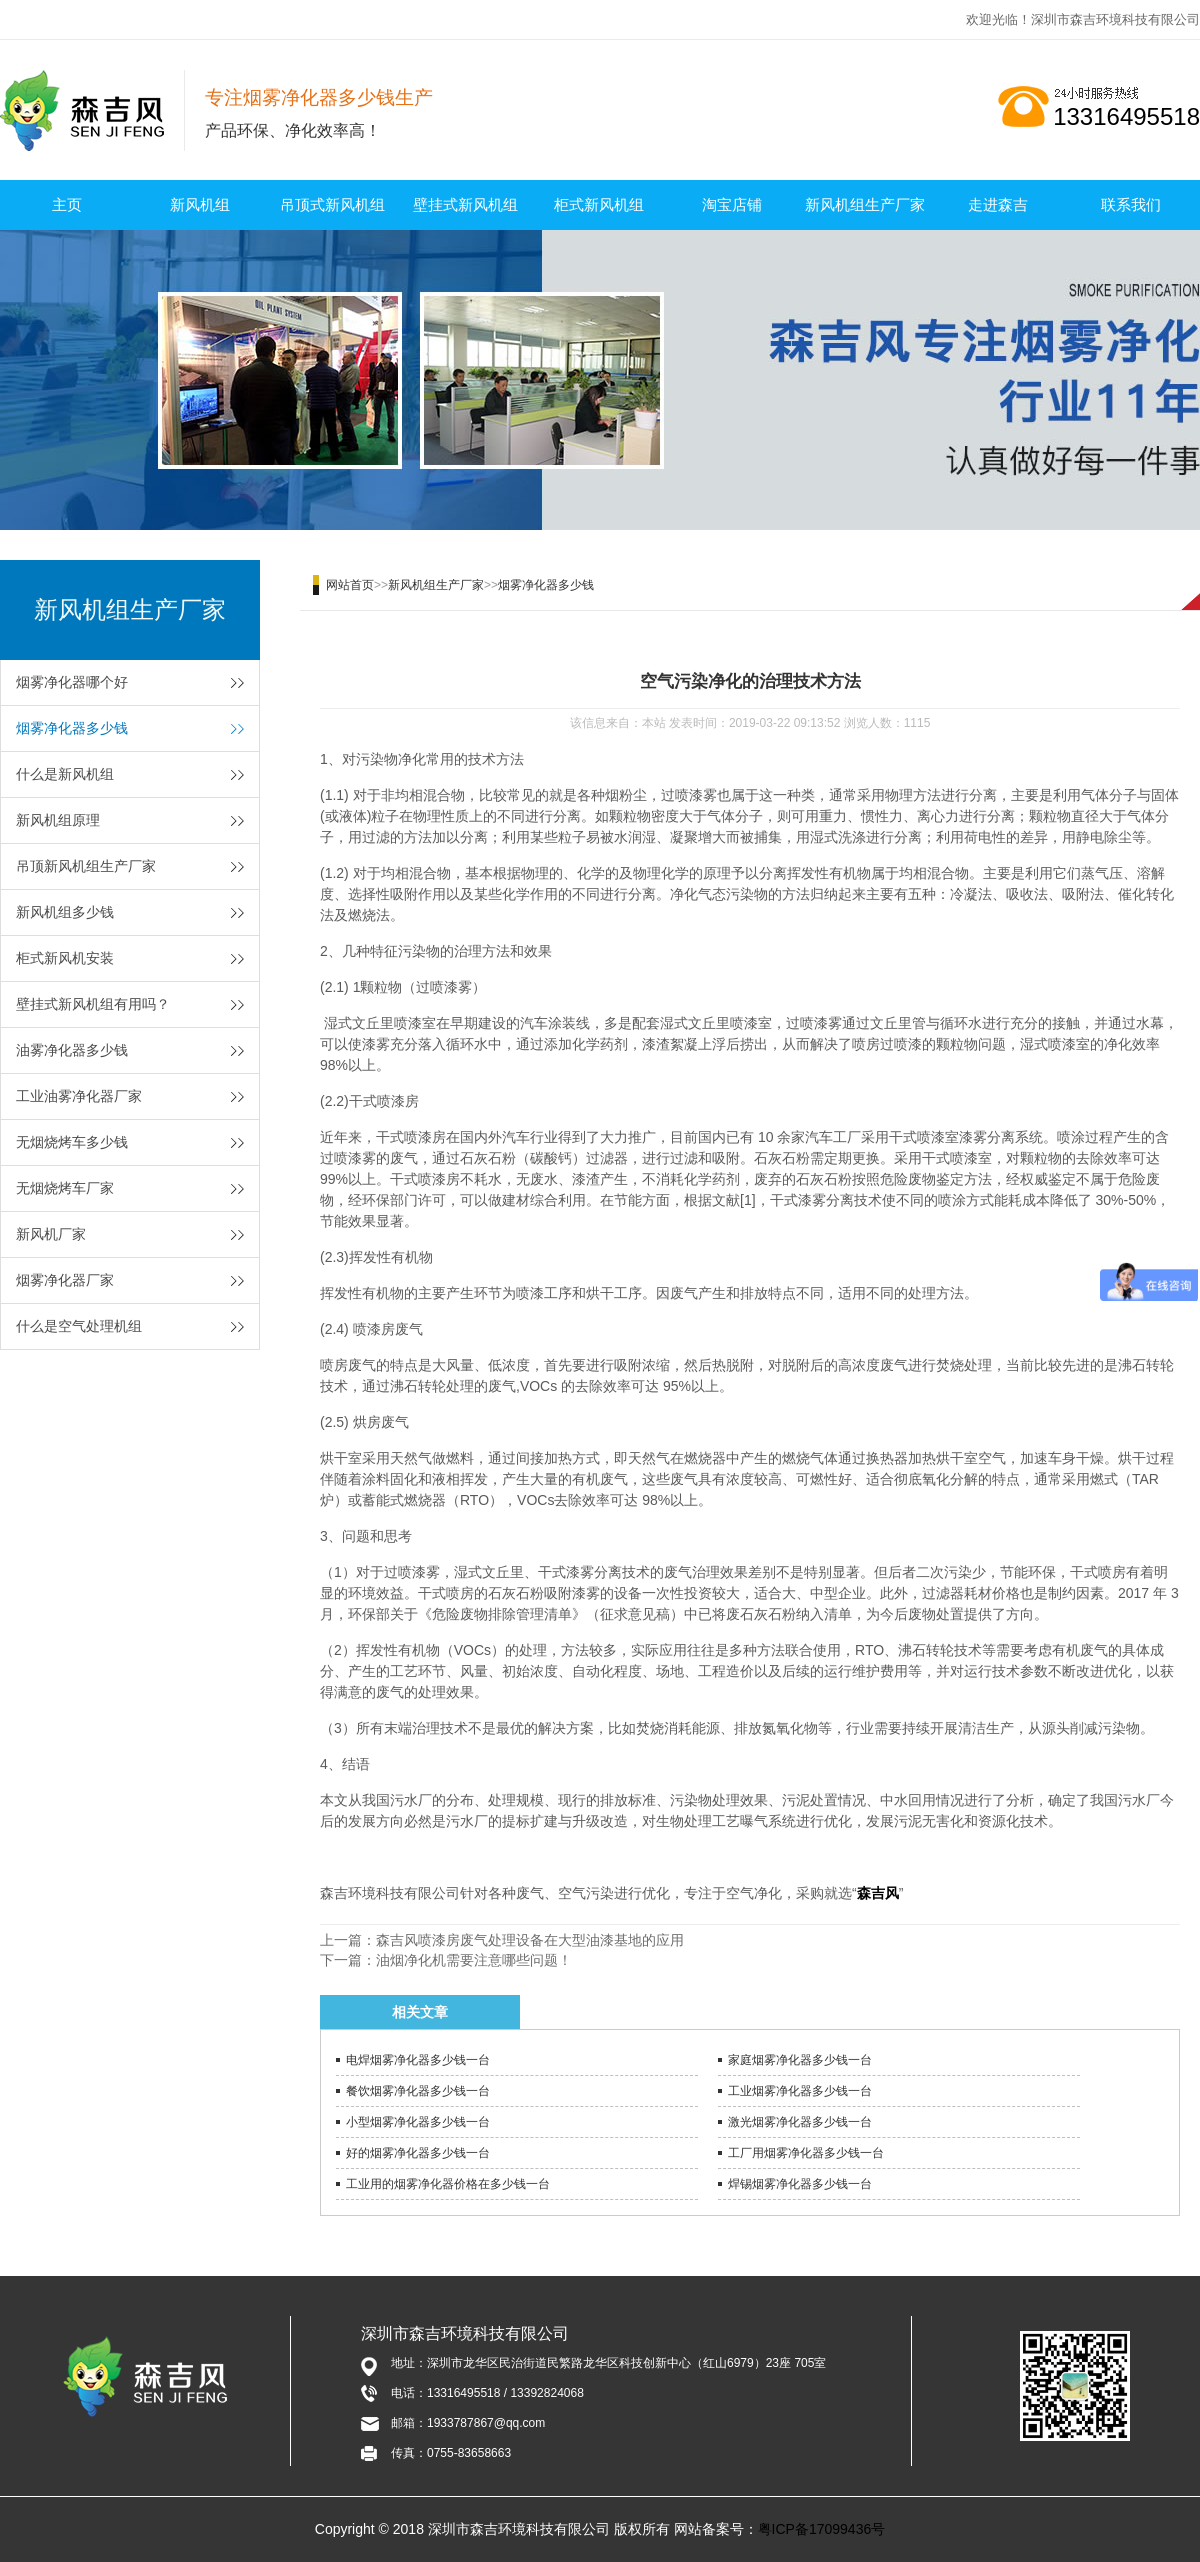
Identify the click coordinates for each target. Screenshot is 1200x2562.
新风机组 (200, 204)
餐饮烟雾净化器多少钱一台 (418, 2091)
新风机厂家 (51, 1234)
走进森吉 (998, 204)
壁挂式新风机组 (465, 204)
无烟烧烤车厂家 (65, 1188)
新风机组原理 (58, 820)
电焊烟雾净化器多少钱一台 (418, 2060)
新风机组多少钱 (65, 912)
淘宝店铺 (732, 204)
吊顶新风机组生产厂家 (86, 866)
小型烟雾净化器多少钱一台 (418, 2122)
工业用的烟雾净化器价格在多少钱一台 (448, 2184)
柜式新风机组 (599, 204)
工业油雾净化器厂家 (79, 1096)
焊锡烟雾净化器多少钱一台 (800, 2184)
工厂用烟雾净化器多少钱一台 (806, 2153)
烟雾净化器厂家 (65, 1280)
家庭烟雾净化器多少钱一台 (800, 2060)
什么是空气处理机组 (79, 1326)
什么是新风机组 (65, 774)
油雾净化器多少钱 (72, 1050)
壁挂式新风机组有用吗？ (93, 1004)
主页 (67, 204)
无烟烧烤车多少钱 (72, 1142)
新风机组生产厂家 (865, 204)
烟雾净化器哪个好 (72, 682)
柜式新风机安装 (65, 958)
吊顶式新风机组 (332, 204)
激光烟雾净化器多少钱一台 (800, 2122)
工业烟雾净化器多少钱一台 (800, 2091)
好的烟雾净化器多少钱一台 (418, 2153)
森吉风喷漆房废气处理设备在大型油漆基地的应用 (530, 1940)
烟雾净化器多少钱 (72, 728)
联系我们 (1131, 204)
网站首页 (350, 585)
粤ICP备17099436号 (822, 2529)
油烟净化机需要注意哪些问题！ (474, 1960)
